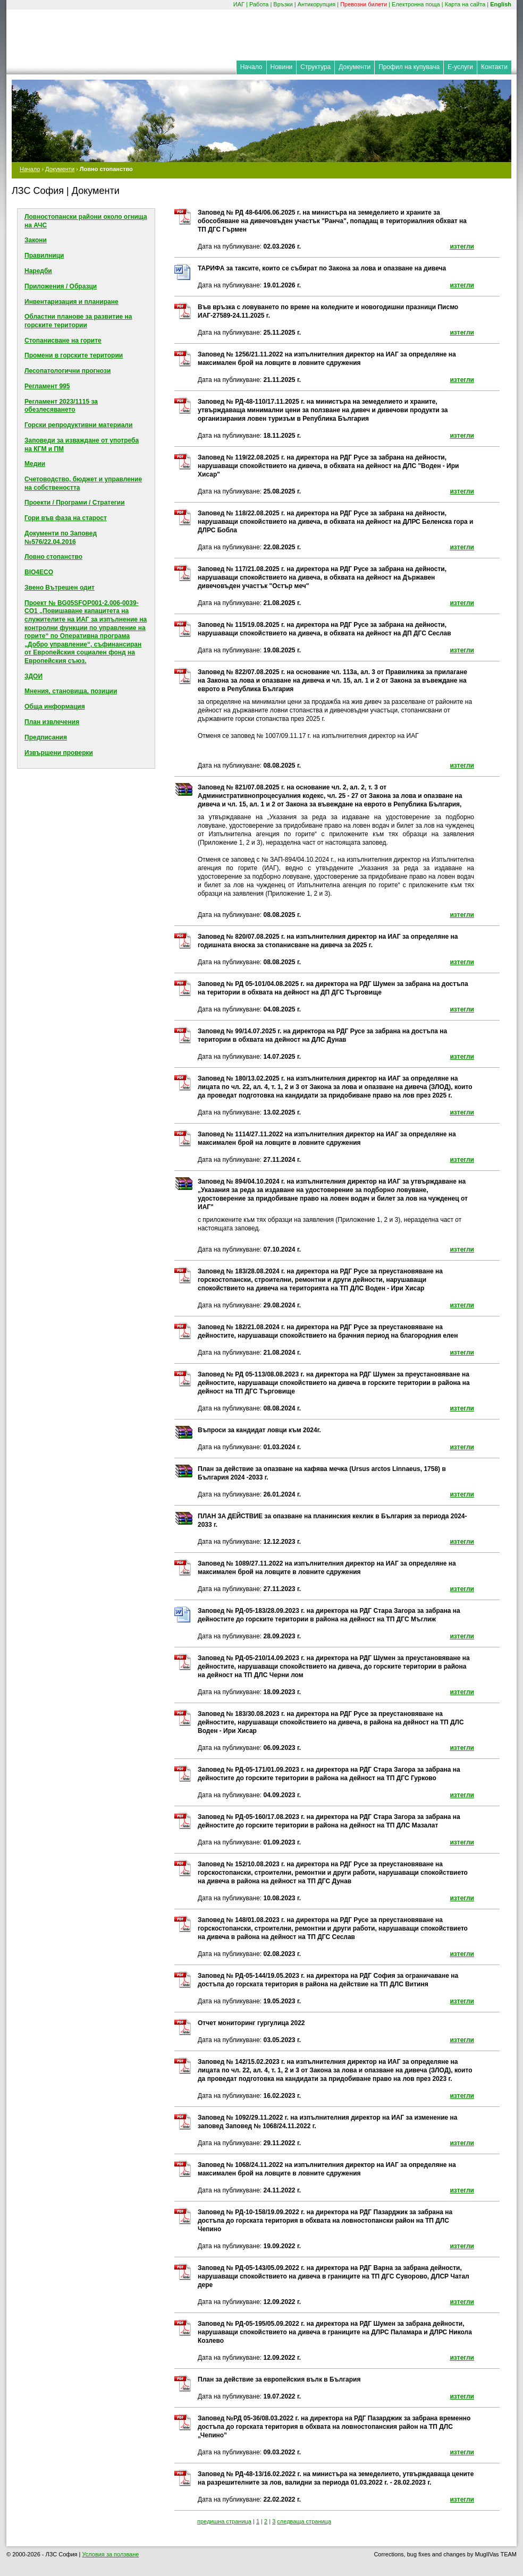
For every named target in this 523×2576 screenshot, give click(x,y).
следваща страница (304, 2521)
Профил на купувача (409, 67)
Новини (282, 67)
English (500, 4)
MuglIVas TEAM (496, 2554)
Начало (251, 67)
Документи (354, 67)
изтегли (462, 246)
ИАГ (238, 4)
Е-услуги (460, 67)
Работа (258, 4)
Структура (315, 67)
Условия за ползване (110, 2554)
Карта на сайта (465, 4)
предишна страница (224, 2521)
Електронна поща (416, 4)
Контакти (494, 67)
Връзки (282, 4)
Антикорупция (317, 4)
